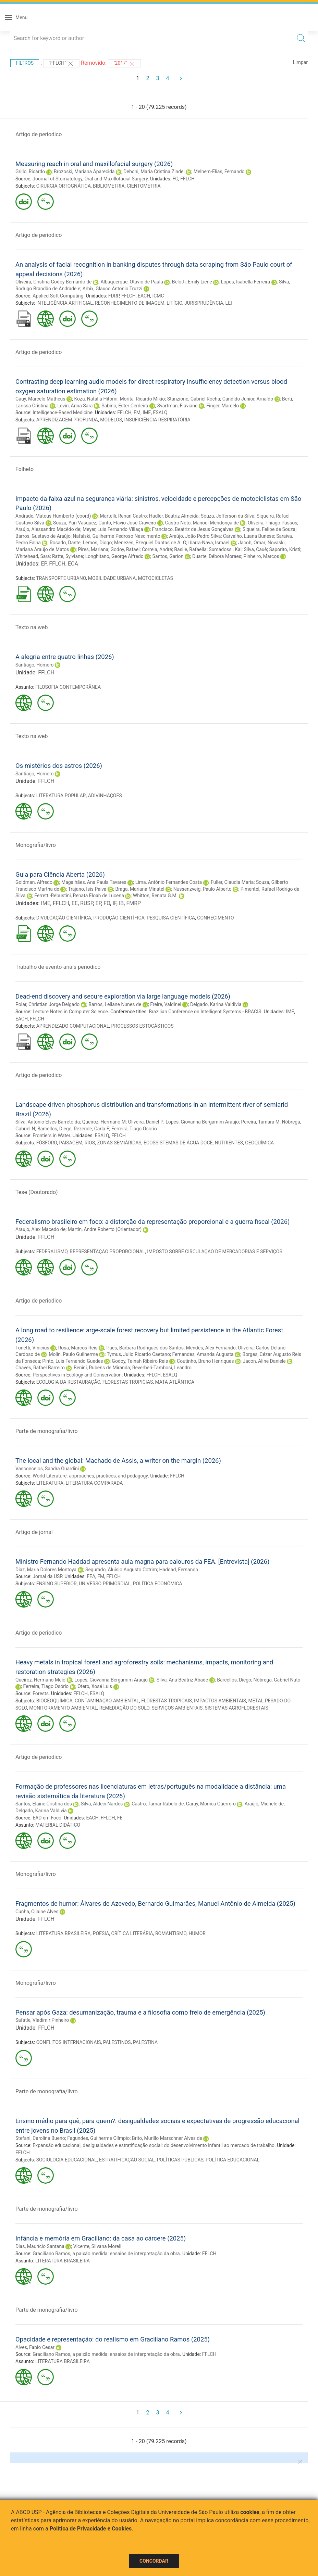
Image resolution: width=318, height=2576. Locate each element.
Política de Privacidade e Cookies (91, 2528)
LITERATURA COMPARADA (94, 1483)
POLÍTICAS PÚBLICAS (180, 2159)
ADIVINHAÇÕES (105, 795)
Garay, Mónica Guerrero (211, 1803)
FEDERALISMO (52, 1251)
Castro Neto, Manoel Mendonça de (202, 522)
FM (137, 412)
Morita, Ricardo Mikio (142, 399)
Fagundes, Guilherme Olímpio (98, 2138)
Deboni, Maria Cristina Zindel (153, 171)
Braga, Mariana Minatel (139, 889)
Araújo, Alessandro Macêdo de (47, 529)
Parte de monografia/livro (46, 1431)
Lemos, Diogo (97, 542)
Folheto (24, 469)
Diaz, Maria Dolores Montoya (45, 1569)
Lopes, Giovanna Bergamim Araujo (202, 1122)
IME (147, 412)
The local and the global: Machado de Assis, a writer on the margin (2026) (118, 1460)
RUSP (86, 903)
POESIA (101, 1933)
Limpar (300, 62)
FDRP (113, 296)
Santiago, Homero (34, 665)
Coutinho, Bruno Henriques (205, 1361)
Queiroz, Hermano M (104, 1122)
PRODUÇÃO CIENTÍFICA (118, 918)
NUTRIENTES (229, 1142)
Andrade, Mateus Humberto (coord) (53, 516)
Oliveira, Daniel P (145, 1122)
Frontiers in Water (51, 1135)
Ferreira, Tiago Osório (46, 1686)
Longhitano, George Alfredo (114, 556)
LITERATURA (50, 1483)
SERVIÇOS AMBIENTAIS (177, 1708)
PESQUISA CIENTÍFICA (171, 918)
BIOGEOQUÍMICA (54, 1700)
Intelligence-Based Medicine (63, 412)
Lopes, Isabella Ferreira (245, 281)
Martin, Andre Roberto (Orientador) (105, 1229)
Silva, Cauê (255, 549)
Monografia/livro (35, 845)
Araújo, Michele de (264, 1803)
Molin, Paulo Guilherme (73, 1354)
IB (121, 903)
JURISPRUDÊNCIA (203, 303)
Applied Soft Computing (58, 296)
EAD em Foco (47, 1817)
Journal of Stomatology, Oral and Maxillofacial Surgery (90, 178)
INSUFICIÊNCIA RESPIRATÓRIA (157, 419)
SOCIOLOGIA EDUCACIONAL (66, 2159)
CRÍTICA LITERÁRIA (132, 1933)
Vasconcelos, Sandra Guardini (47, 1468)
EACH (144, 296)
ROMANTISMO (170, 1933)
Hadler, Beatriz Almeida (174, 516)
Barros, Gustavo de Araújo (43, 536)
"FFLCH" (61, 63)
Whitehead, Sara (32, 556)
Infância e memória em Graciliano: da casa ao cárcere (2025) (100, 2238)
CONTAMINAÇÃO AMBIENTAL (107, 1700)
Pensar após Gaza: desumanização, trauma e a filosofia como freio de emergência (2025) (140, 2012)
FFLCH (187, 178)
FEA (91, 1576)
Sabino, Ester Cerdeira (124, 405)
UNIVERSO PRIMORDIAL (105, 1583)
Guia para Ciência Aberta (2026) (60, 874)
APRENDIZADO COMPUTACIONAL (72, 1026)
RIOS (90, 1142)
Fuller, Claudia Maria (232, 882)
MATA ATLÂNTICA (174, 1382)
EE (75, 903)
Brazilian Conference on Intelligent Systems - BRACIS (205, 1011)
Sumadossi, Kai (225, 549)
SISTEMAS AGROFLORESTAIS (236, 1708)
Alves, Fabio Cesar (34, 2347)
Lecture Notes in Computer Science (70, 1011)
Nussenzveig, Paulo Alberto (202, 889)
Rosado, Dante (65, 542)
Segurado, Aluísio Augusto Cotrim (121, 1569)
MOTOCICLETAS (155, 578)
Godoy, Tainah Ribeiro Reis (140, 1361)
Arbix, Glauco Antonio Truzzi (113, 288)
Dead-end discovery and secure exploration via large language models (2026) (122, 996)
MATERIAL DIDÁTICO (57, 1825)
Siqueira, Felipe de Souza (269, 529)
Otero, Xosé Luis (94, 1686)
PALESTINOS (117, 2042)
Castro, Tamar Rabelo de (158, 1803)
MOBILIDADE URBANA (112, 578)
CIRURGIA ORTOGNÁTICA (63, 186)
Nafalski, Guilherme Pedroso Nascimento (116, 536)
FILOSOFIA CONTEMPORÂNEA (68, 687)
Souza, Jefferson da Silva (228, 516)
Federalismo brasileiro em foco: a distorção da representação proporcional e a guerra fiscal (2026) (152, 1221)
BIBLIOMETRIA (109, 186)
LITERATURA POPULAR (61, 795)
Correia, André (157, 549)
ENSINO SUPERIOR (56, 1583)
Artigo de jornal (34, 1532)
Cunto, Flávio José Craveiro (127, 522)
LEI (228, 303)
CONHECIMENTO (215, 918)
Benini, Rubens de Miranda (102, 1367)
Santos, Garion (168, 556)
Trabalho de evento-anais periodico (57, 967)
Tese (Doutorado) (36, 1192)
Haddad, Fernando (178, 1569)
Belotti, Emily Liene (192, 281)
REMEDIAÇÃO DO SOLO (124, 1708)
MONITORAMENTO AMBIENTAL (63, 1708)
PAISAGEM (71, 1142)
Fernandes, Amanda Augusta (202, 1354)
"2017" (124, 63)
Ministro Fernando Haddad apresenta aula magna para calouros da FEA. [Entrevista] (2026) (142, 1561)
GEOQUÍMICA (259, 1142)
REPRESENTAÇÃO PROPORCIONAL (107, 1251)
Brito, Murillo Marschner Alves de (167, 2138)
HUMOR (197, 1933)
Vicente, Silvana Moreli (97, 2246)
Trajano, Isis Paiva (87, 889)
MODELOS (111, 419)
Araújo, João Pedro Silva (195, 536)
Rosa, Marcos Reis (78, 1347)
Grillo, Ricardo (30, 171)
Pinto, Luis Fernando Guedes (72, 1361)
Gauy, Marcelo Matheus (40, 399)
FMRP (133, 903)
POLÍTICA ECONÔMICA (157, 1583)
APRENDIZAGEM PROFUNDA (67, 419)
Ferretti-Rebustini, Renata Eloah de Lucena (79, 895)
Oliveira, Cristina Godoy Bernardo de (53, 281)
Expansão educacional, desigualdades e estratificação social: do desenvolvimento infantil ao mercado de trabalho (153, 2145)
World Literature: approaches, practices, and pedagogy (90, 1476)
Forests (41, 1693)
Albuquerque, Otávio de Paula (131, 281)
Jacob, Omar (251, 542)
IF (114, 903)
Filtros (25, 63)
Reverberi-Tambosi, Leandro (162, 1367)
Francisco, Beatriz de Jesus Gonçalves (192, 529)
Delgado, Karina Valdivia (216, 1004)
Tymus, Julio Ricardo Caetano (138, 1354)
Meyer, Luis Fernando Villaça (113, 529)
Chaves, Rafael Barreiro (40, 1367)
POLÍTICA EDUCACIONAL (232, 2159)
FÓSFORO (46, 1142)
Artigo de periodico (38, 134)
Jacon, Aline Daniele (264, 1361)
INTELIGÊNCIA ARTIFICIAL (64, 303)
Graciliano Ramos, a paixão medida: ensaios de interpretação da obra (106, 2253)
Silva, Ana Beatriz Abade (182, 1680)
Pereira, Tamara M (260, 1122)
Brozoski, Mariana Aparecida (84, 171)
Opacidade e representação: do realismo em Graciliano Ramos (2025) (112, 2339)
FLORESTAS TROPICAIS (166, 1700)
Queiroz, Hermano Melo (40, 1680)
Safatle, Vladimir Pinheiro (42, 2020)
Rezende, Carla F (91, 1128)
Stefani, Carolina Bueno (40, 2138)
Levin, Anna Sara (75, 405)
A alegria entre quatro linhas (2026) (64, 656)
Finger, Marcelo (222, 405)
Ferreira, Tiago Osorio (134, 1128)
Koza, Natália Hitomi (95, 399)
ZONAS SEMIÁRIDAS (119, 1142)
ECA (73, 563)
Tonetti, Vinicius (32, 1347)
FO (175, 178)
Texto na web (31, 627)
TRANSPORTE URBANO (61, 578)
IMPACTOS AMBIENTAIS (220, 1700)
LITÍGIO (174, 303)
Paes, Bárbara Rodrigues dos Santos (145, 1347)
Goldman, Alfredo (33, 882)
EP (44, 563)
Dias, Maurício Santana (39, 2246)
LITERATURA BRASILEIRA (63, 1933)
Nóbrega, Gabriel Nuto (276, 1680)
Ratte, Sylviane (67, 556)
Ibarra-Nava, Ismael (209, 542)
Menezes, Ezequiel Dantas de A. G (150, 542)
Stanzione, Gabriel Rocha (193, 399)
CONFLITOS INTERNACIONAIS (68, 2042)
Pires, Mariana (93, 549)
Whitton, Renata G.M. (155, 895)
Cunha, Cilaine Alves (37, 1911)
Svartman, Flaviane (177, 405)
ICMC (158, 296)
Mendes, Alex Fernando (210, 1347)
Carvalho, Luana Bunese (248, 536)
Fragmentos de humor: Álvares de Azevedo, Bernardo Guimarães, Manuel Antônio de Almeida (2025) (155, 1903)
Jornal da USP (47, 1576)
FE (120, 1817)
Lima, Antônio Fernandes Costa (168, 882)
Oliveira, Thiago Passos (272, 522)
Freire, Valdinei (165, 1004)
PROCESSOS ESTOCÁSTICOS (142, 1026)
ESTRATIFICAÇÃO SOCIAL (127, 2159)
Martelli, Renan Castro (123, 516)
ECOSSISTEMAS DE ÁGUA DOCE (178, 1142)
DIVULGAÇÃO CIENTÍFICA (63, 918)
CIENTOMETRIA (144, 186)
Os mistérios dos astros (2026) (58, 765)
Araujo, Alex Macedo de (40, 1229)
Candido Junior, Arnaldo (247, 399)
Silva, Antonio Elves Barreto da (47, 1122)
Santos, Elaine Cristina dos (43, 1803)
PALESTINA (145, 2042)
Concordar (153, 2561)
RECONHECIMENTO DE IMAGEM (129, 303)
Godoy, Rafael (125, 549)
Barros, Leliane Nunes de (114, 1004)
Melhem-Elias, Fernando (219, 171)
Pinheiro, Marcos (261, 556)
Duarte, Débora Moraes (216, 556)
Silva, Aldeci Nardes (102, 1803)
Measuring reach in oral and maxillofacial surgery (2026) (94, 163)
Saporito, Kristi (284, 549)
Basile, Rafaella (190, 549)
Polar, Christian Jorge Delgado (47, 1004)
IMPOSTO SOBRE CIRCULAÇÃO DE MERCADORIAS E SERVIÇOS (214, 1251)
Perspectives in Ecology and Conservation (77, 1375)
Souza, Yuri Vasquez (74, 522)
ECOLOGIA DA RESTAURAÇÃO (68, 1382)
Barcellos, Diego (54, 1128)
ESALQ (160, 412)
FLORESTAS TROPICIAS (127, 1382)
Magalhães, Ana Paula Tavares (93, 882)
